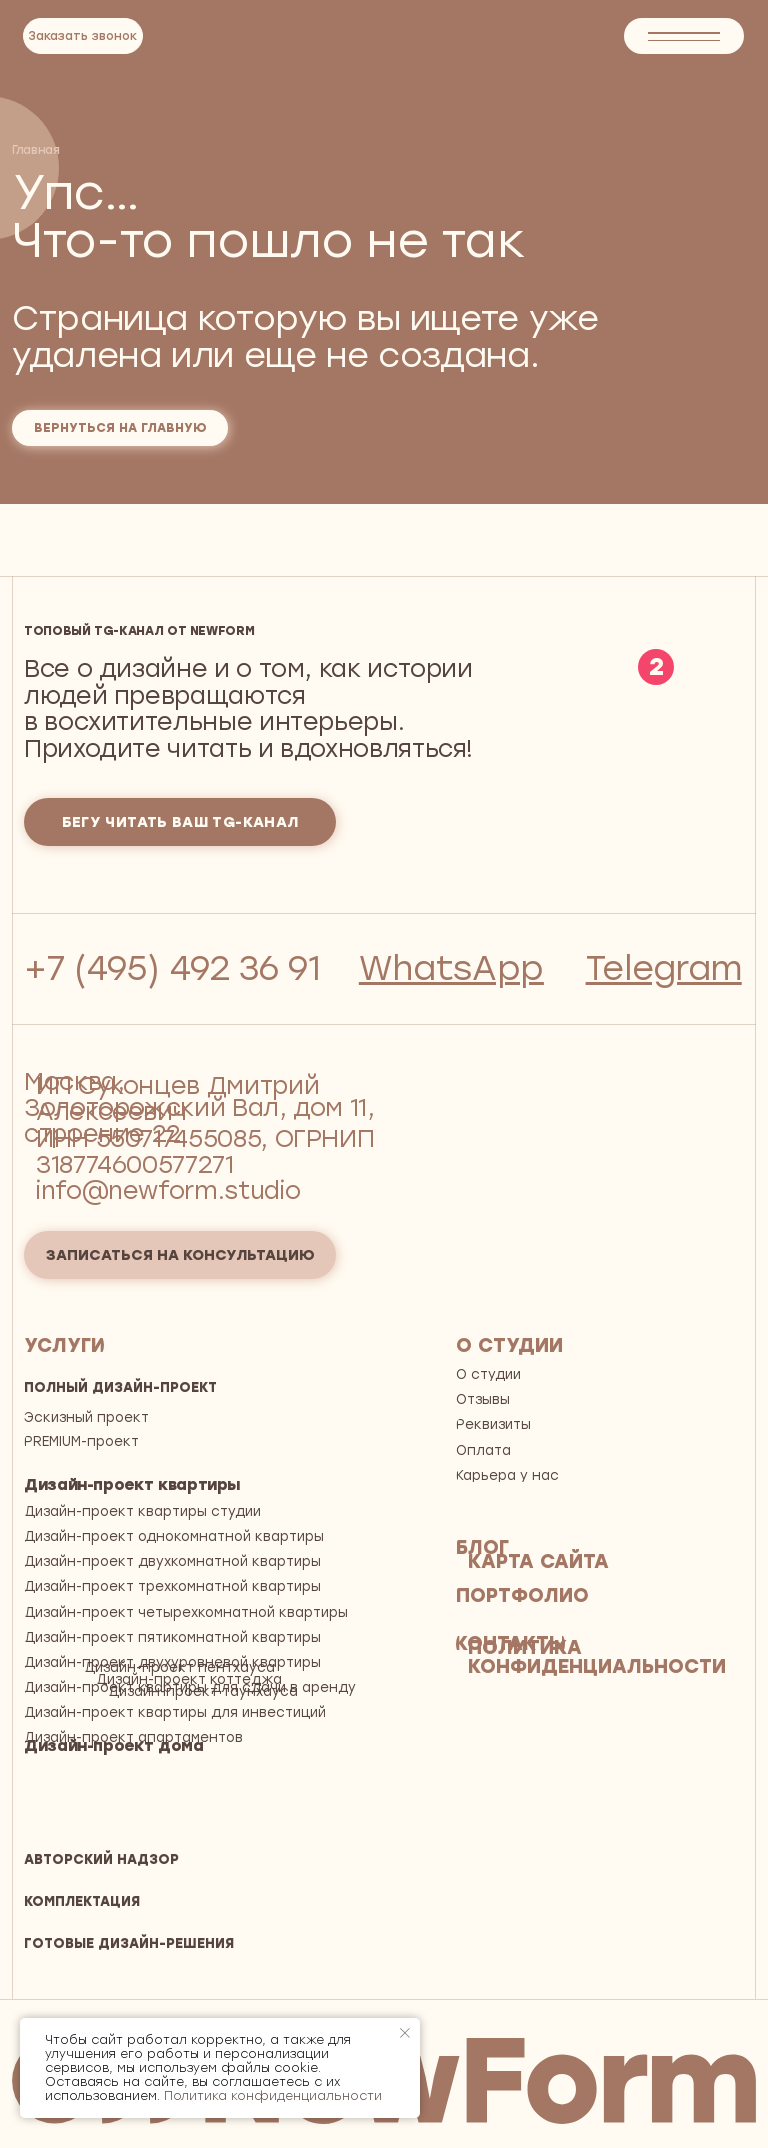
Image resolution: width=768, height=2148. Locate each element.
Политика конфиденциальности (273, 2096)
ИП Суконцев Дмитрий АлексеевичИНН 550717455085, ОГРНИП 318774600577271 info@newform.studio (205, 1138)
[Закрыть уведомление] (405, 2033)
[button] (83, 36)
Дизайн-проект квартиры (132, 1484)
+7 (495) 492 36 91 (172, 968)
